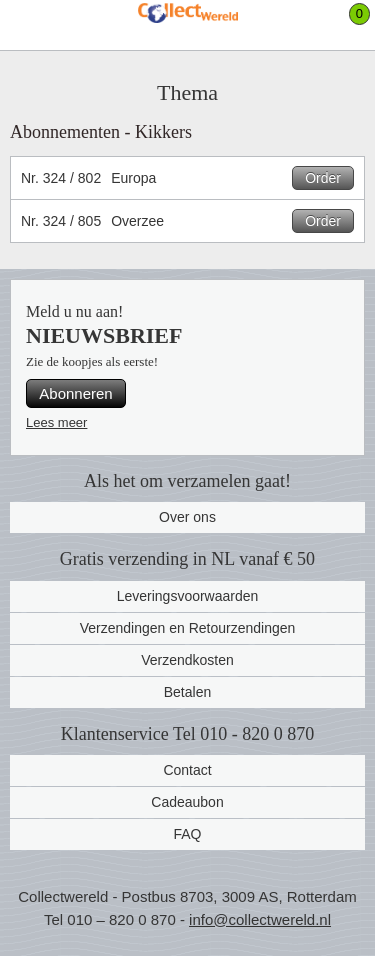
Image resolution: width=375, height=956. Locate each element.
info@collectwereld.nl (260, 919)
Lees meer (56, 422)
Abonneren (75, 393)
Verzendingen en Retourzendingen (188, 628)
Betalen (187, 692)
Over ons (187, 517)
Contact (187, 770)
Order (323, 178)
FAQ (187, 834)
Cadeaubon (187, 802)
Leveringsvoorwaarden (188, 596)
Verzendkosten (187, 660)
